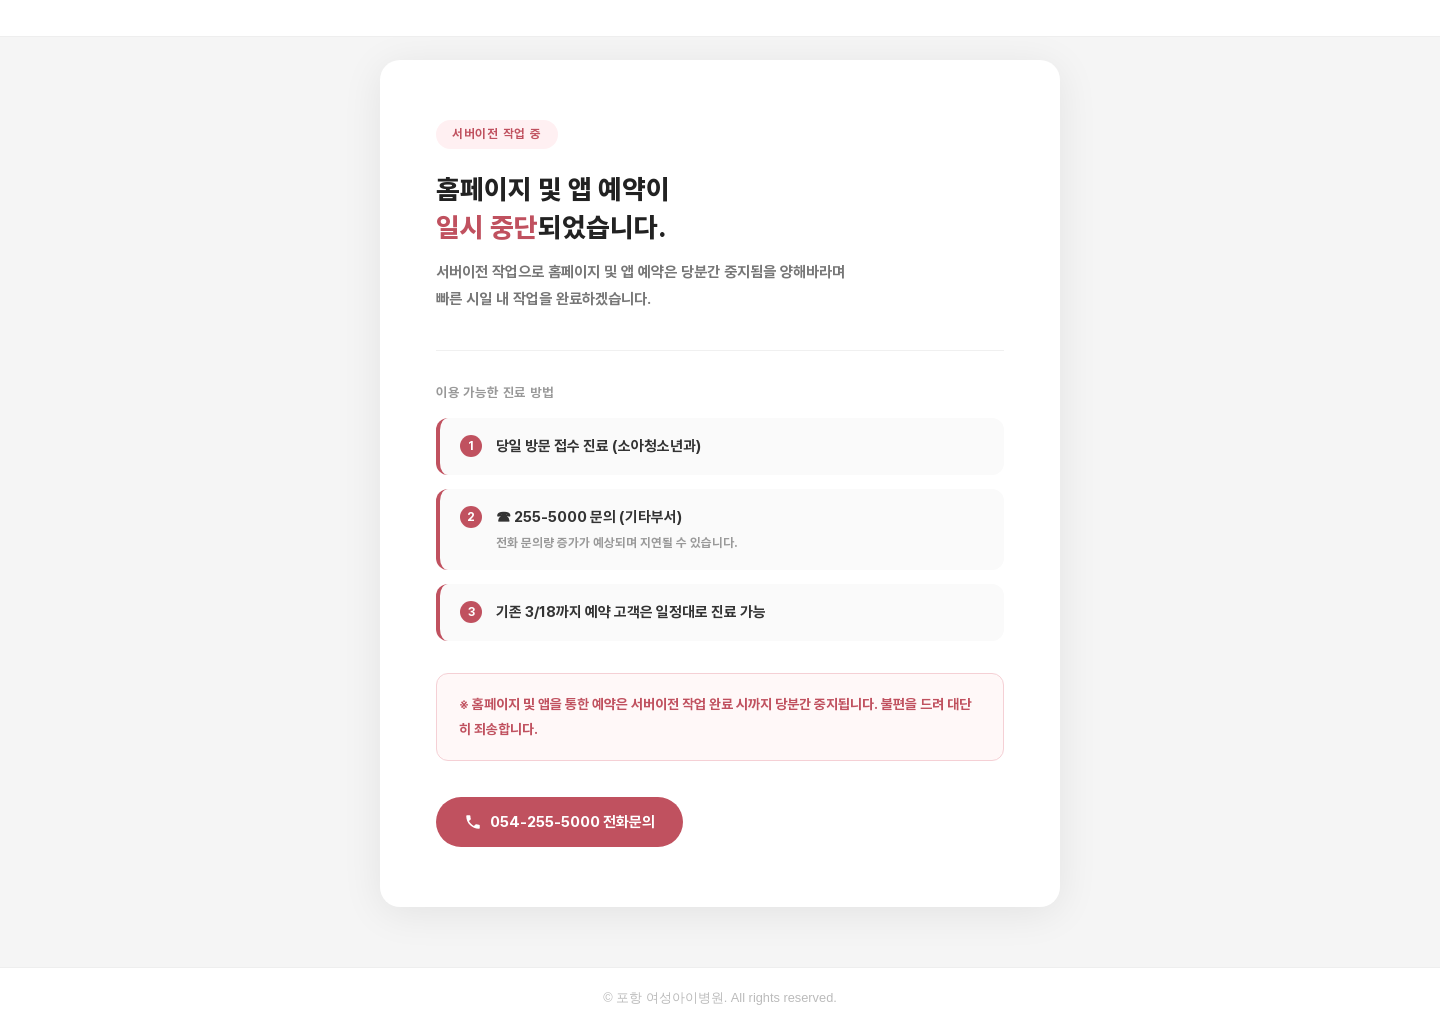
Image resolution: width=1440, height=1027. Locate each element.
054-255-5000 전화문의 (559, 822)
